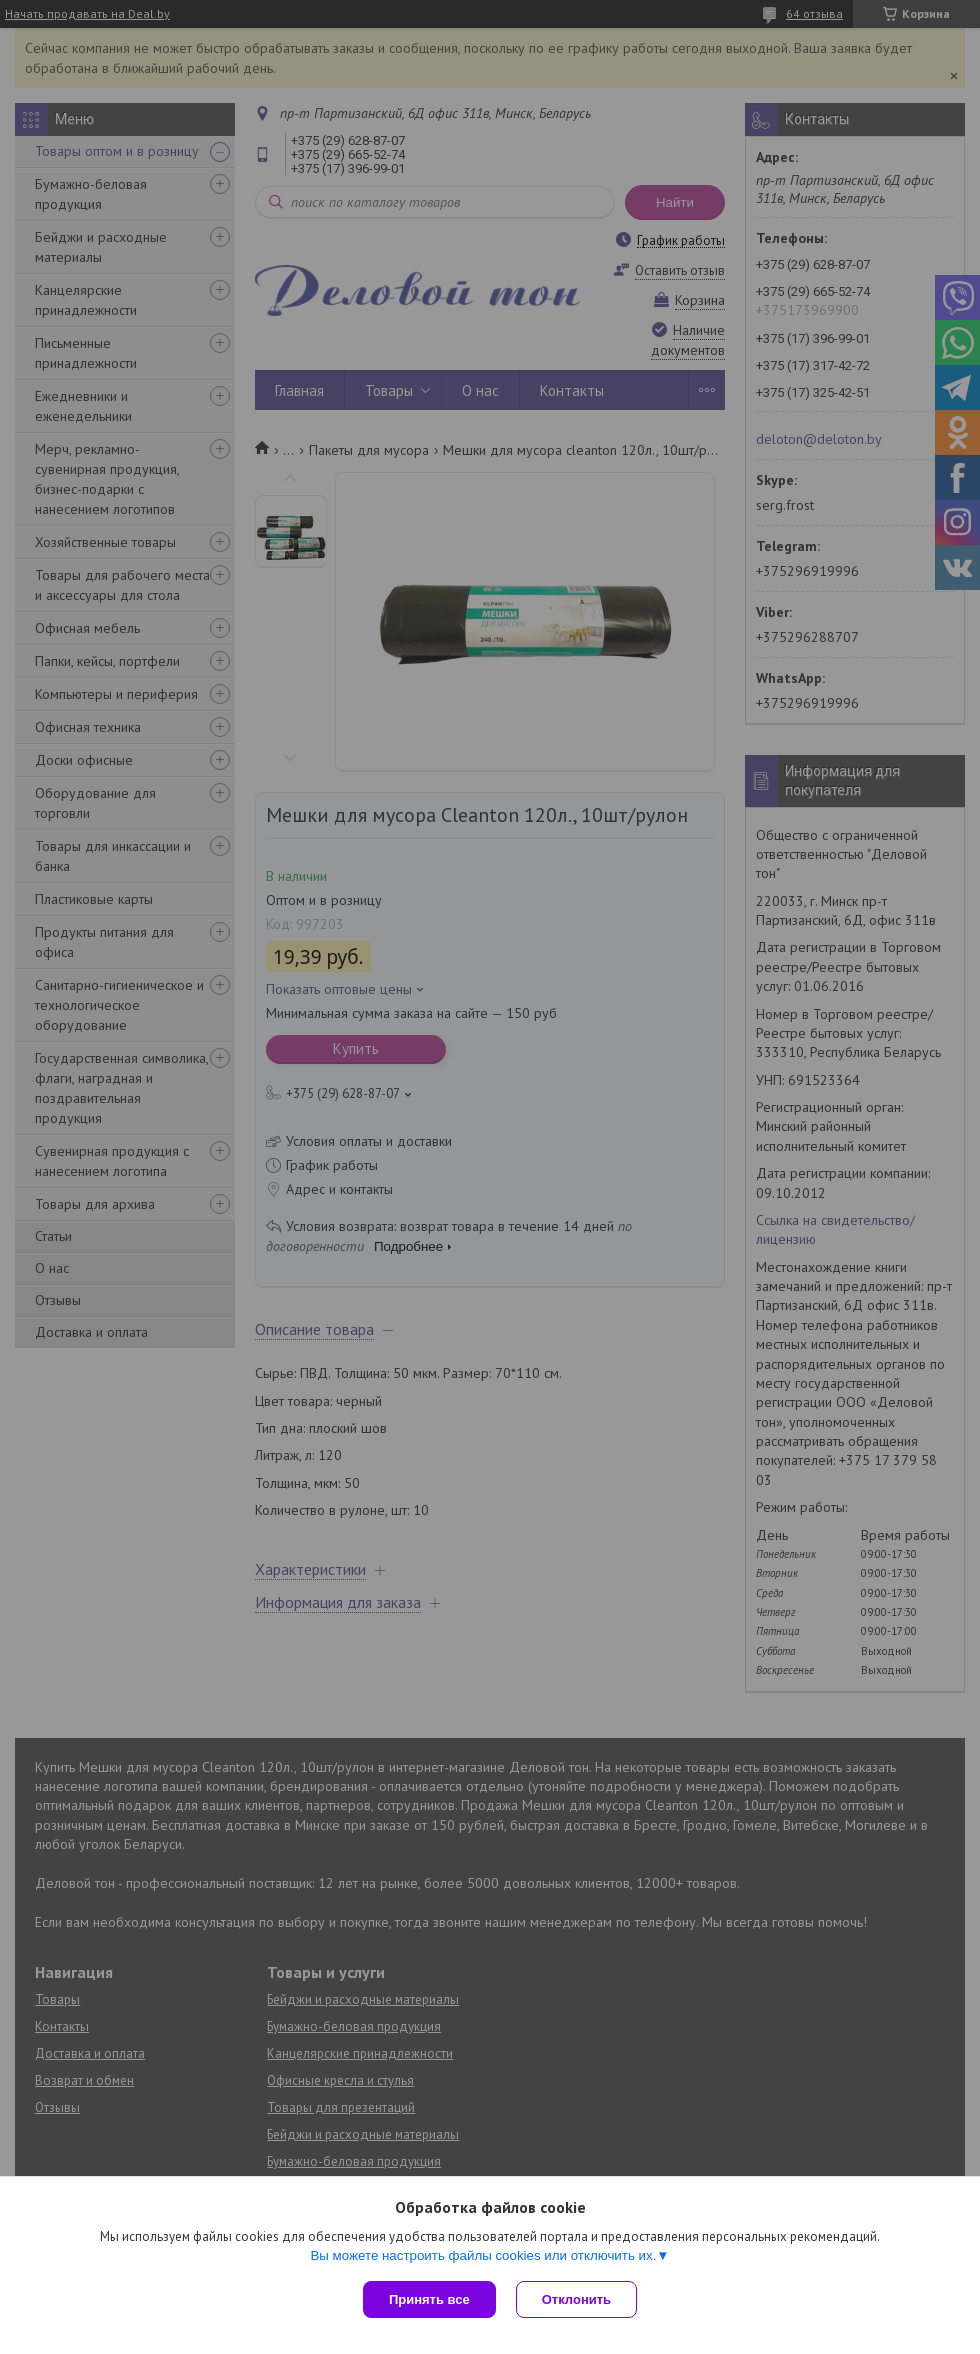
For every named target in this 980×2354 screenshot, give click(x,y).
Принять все (429, 2299)
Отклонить (576, 2299)
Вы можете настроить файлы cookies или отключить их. (483, 2255)
